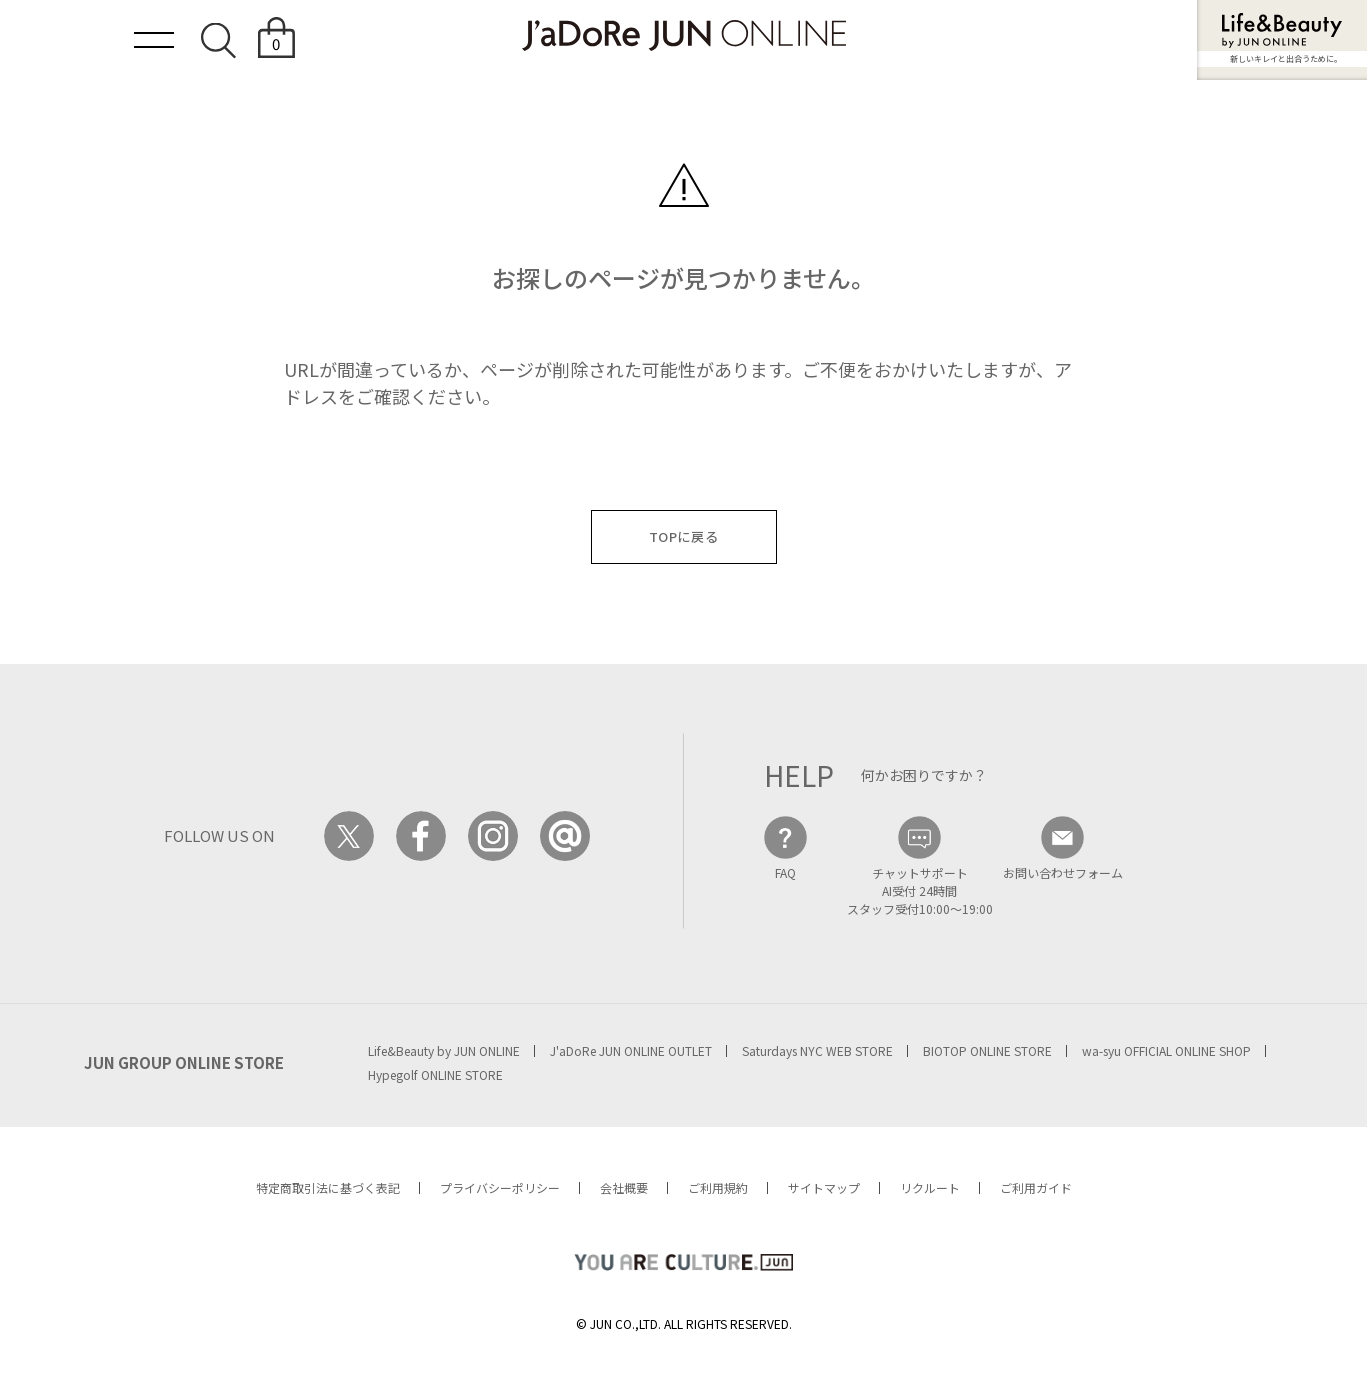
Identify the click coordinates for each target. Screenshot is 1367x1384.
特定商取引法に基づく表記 (328, 1187)
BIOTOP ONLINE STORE (987, 1050)
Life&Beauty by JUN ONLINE (444, 1050)
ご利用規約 (718, 1187)
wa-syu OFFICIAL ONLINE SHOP (1166, 1050)
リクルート (930, 1187)
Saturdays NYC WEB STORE (817, 1050)
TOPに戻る (684, 536)
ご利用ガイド (1036, 1187)
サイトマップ (824, 1187)
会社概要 (624, 1187)
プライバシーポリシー (500, 1187)
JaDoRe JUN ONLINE (684, 35)
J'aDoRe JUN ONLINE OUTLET (631, 1050)
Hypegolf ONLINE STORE (435, 1074)
